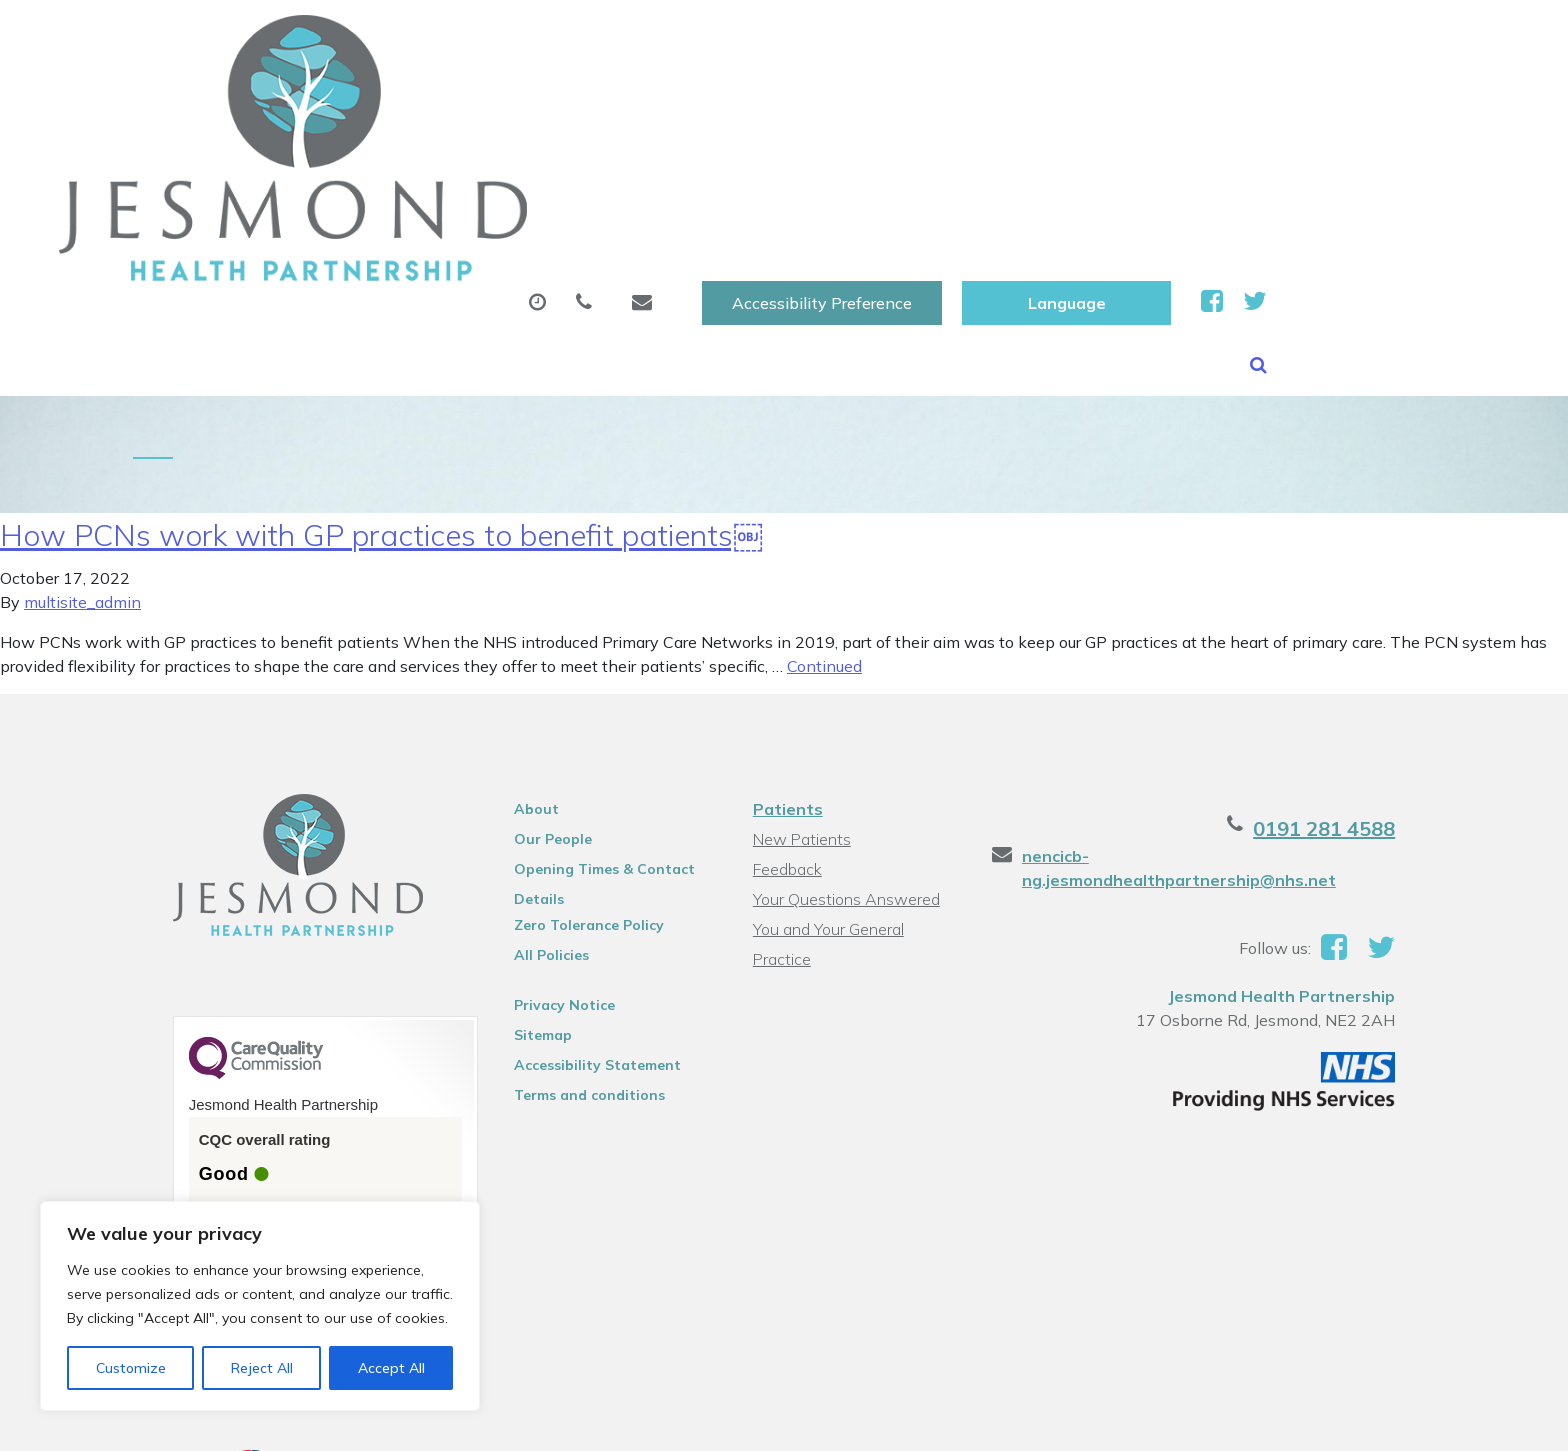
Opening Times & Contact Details (585, 699)
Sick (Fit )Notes (899, 99)
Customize (131, 1368)
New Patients (1182, 99)
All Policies (532, 782)
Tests (1043, 99)
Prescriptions (724, 99)
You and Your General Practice (857, 756)
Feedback (785, 696)
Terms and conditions (570, 922)
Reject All (262, 1368)
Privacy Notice (545, 832)
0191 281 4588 (1366, 655)
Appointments (539, 99)
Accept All (391, 1368)
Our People (534, 666)
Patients (786, 636)
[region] (260, 1306)
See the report (216, 1072)
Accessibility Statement (578, 892)
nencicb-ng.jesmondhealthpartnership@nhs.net (1246, 683)
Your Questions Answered (844, 726)
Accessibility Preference (1064, 37)
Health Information (1386, 99)
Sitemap (524, 862)
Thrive (1417, 1420)
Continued (824, 493)
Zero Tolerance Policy (570, 752)
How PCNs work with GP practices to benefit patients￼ (381, 362)
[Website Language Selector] (1308, 37)
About (369, 99)
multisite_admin (82, 429)
